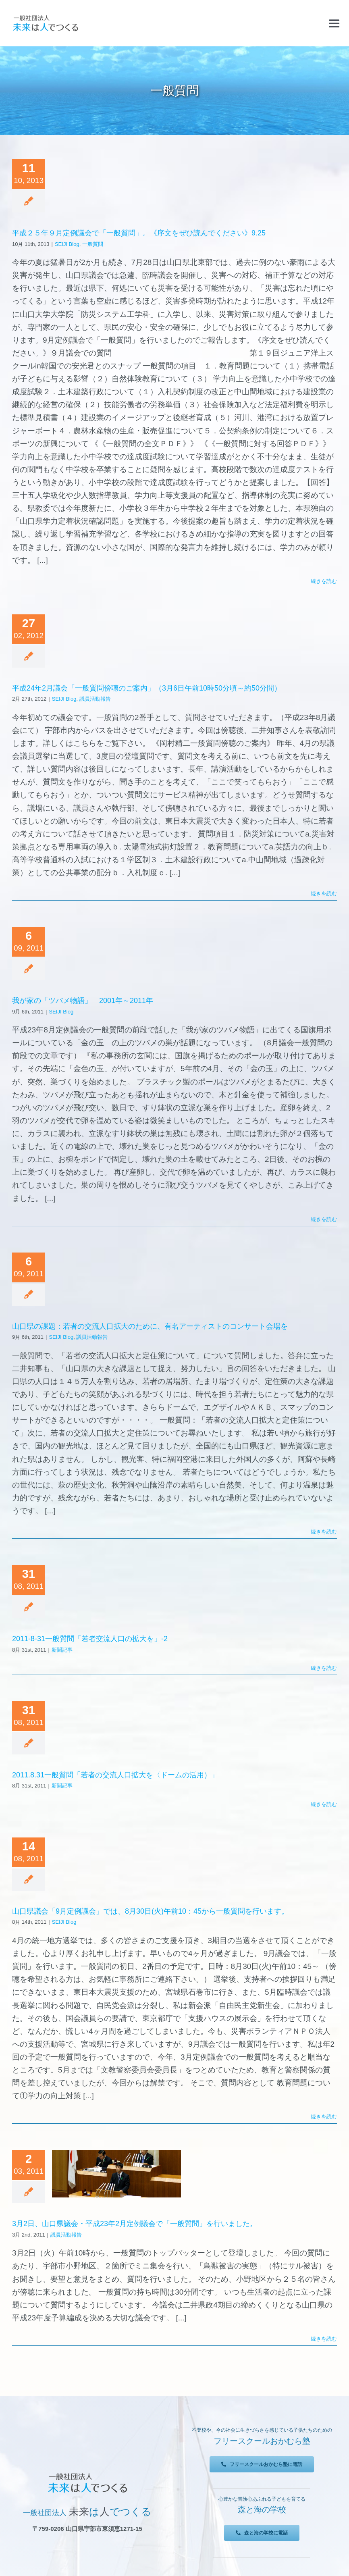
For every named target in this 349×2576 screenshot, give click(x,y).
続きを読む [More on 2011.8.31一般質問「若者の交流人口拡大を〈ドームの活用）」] (324, 1804)
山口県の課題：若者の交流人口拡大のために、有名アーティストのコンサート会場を (150, 1326)
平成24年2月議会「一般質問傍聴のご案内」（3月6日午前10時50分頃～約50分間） (146, 688)
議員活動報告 (95, 699)
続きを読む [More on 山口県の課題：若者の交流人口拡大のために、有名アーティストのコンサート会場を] (324, 1532)
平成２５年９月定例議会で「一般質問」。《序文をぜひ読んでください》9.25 (139, 233)
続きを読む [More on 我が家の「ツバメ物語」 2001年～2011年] (324, 1219)
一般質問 (92, 244)
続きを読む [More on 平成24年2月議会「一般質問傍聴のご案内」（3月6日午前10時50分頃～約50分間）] (324, 894)
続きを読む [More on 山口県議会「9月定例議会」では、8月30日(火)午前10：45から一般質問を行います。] (324, 2117)
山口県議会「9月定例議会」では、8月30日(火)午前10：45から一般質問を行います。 (150, 1911)
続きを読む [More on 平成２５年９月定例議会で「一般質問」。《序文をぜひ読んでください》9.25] (324, 581)
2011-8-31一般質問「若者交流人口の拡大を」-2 (90, 1639)
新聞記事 (62, 1650)
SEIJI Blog (67, 244)
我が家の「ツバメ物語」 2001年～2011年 (82, 1001)
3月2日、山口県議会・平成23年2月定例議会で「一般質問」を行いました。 (134, 2224)
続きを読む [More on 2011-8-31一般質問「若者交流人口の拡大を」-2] (324, 1668)
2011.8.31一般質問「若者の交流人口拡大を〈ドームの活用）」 (115, 1775)
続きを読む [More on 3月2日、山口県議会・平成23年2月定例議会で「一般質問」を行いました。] (324, 2339)
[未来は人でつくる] (45, 16)
